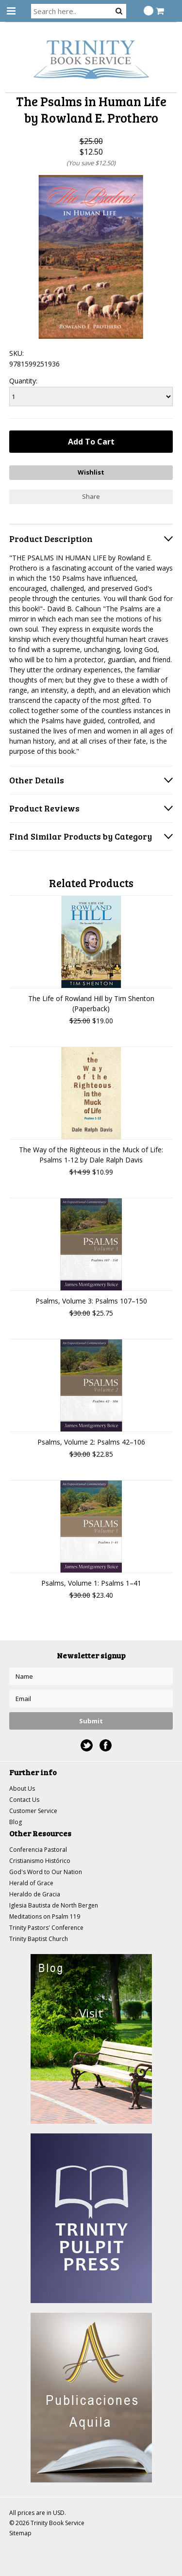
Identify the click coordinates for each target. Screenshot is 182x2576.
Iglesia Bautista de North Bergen (53, 1905)
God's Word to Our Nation (45, 1872)
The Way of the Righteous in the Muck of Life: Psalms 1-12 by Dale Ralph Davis (91, 1154)
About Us (22, 1788)
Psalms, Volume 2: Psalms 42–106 (91, 1442)
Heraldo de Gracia (34, 1894)
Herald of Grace (31, 1883)
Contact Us (24, 1800)
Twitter (87, 1745)
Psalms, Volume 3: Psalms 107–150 (91, 1300)
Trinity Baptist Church (38, 1939)
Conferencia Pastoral (38, 1849)
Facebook (105, 1745)
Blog (15, 1822)
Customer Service (33, 1811)
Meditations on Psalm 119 (44, 1916)
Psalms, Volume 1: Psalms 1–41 (91, 1583)
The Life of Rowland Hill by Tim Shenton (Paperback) (91, 1003)
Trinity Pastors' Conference (46, 1928)
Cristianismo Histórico (39, 1861)
